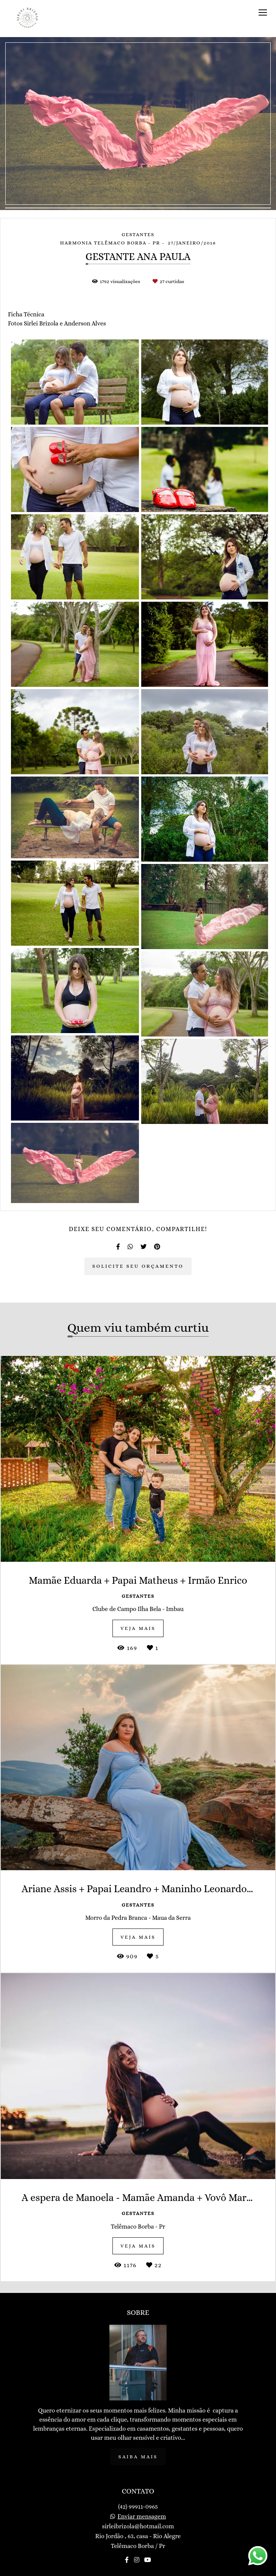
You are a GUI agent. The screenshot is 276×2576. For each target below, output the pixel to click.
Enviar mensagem (141, 2517)
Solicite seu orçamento (138, 1266)
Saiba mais (137, 2456)
